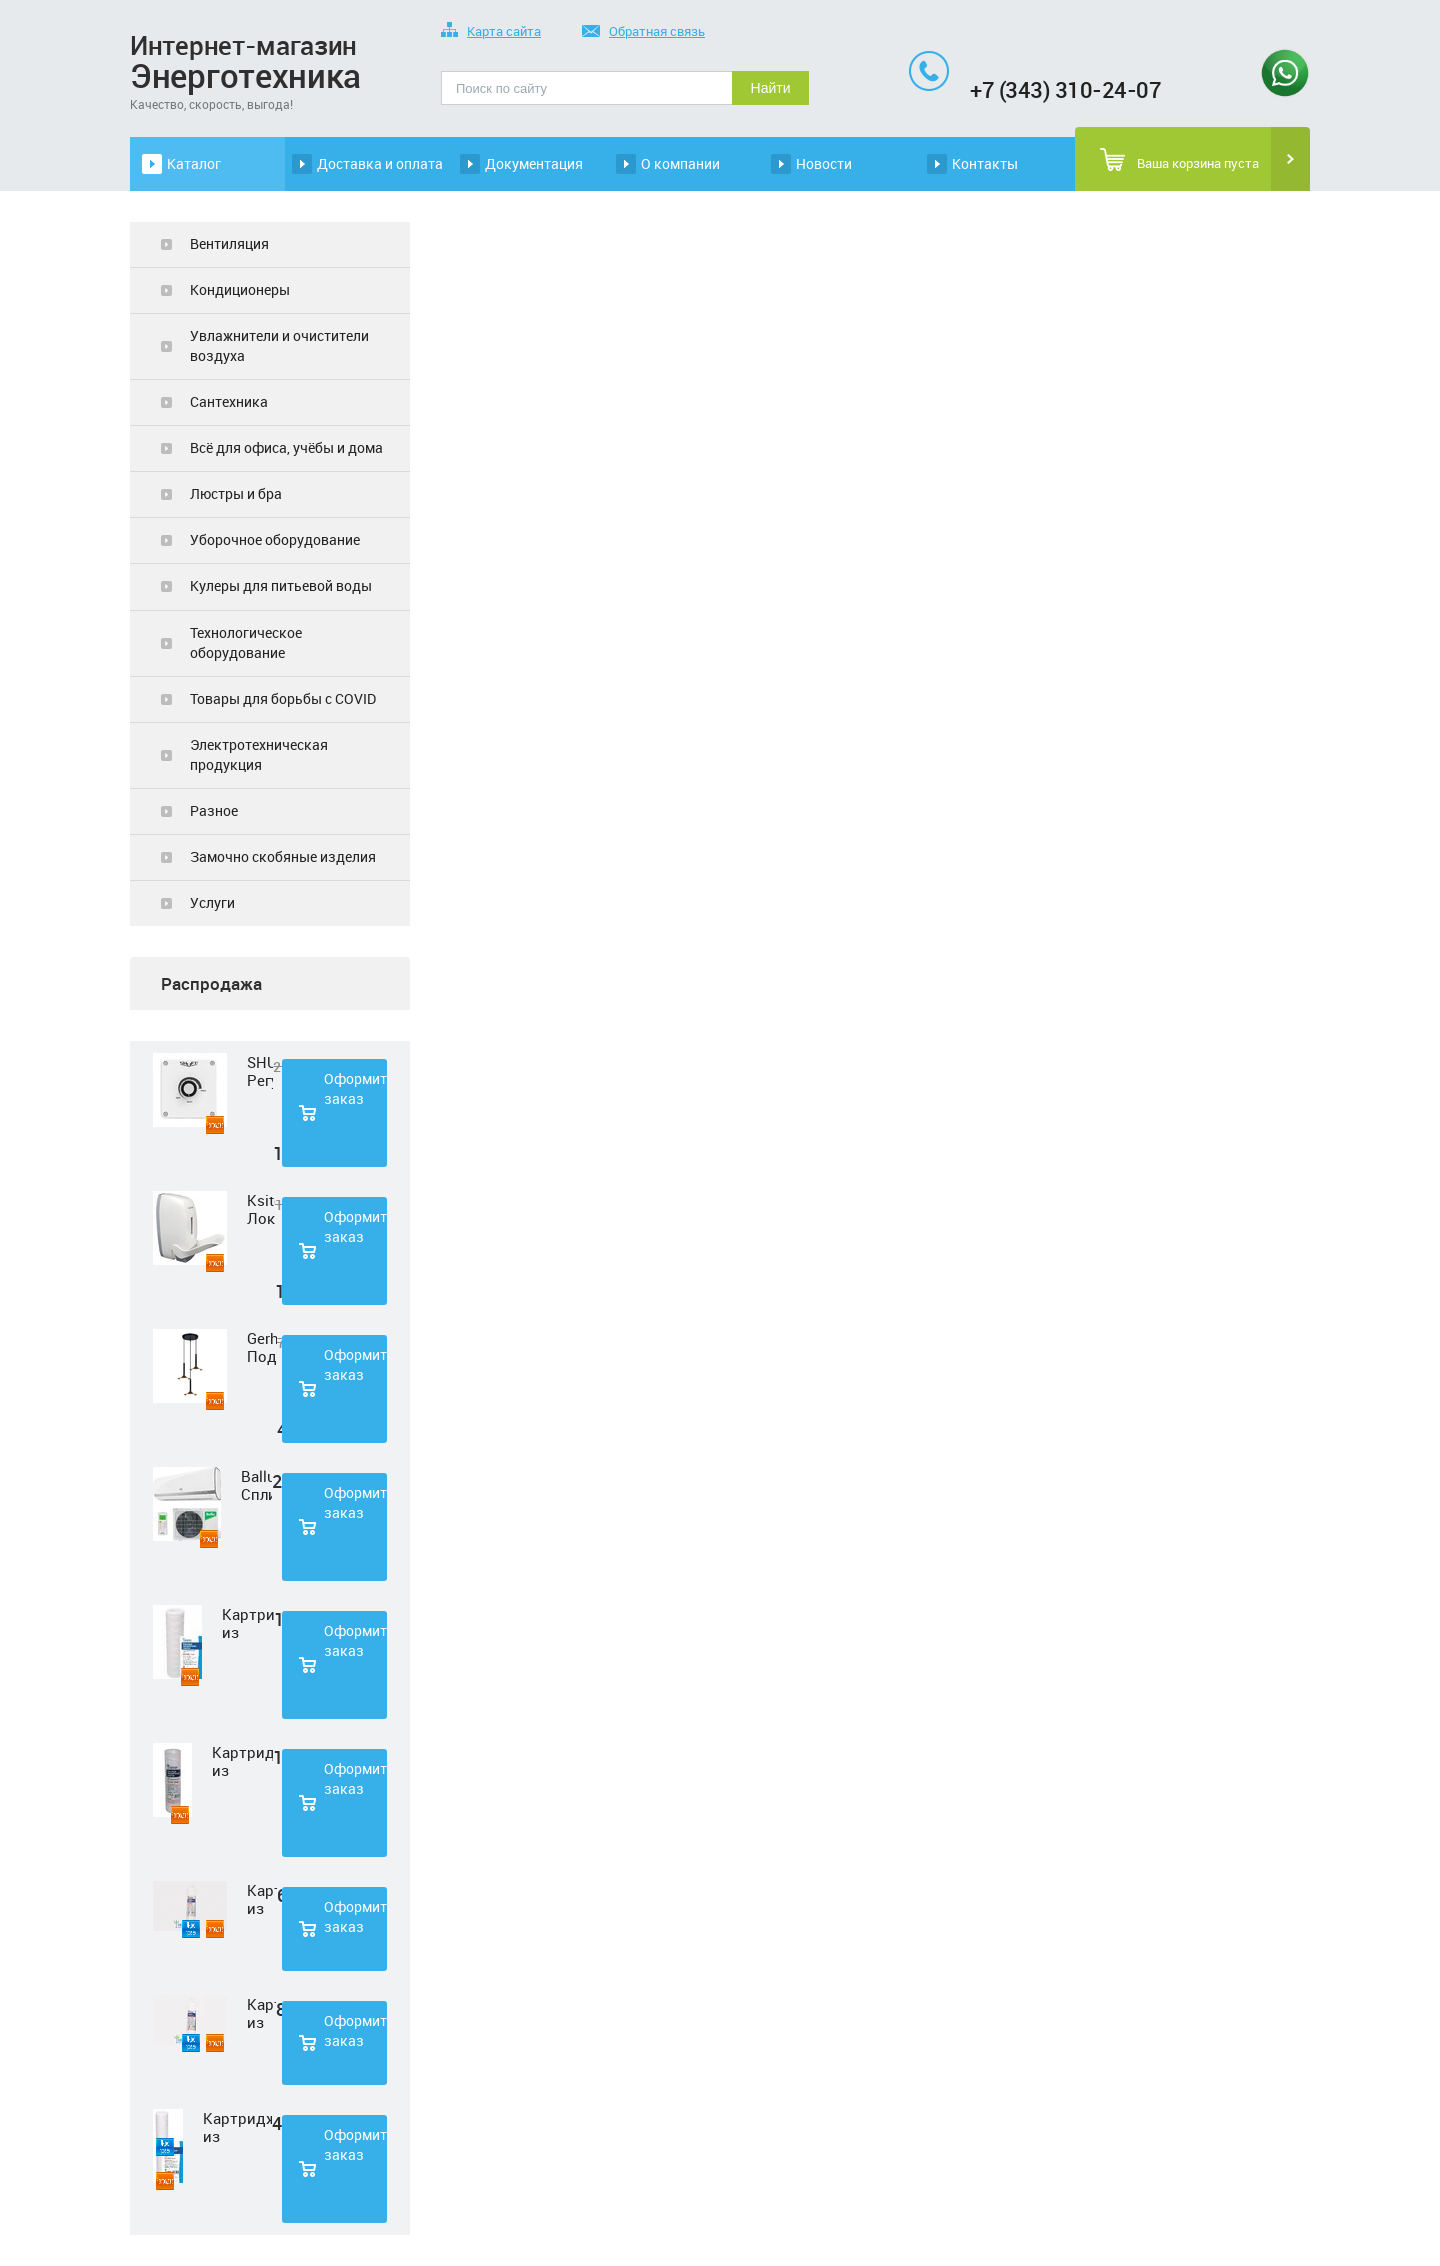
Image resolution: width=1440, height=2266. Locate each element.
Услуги (212, 902)
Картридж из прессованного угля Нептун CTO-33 (261, 2013)
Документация (534, 163)
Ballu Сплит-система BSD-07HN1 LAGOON (256, 1485)
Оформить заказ (355, 1088)
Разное (214, 810)
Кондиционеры (240, 289)
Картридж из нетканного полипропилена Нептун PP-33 (262, 1899)
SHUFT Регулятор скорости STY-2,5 (260, 1071)
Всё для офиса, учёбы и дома (286, 447)
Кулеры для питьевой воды (281, 585)
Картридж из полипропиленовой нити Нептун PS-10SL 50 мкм (242, 1761)
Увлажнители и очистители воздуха (279, 345)
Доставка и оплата (380, 163)
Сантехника (229, 401)
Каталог (194, 163)
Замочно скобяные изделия (283, 856)
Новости (824, 163)
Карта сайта (491, 32)
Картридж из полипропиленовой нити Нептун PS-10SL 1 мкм (248, 1623)
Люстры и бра (236, 493)
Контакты (985, 163)
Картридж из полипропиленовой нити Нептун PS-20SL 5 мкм (237, 2127)
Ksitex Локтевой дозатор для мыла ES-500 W (261, 1209)
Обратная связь (643, 32)
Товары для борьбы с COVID (283, 698)
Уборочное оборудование (275, 539)
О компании (680, 163)
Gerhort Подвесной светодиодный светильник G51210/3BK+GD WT (262, 1347)
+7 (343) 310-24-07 (1065, 89)
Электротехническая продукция (259, 754)
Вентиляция (229, 243)
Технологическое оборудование (246, 642)
